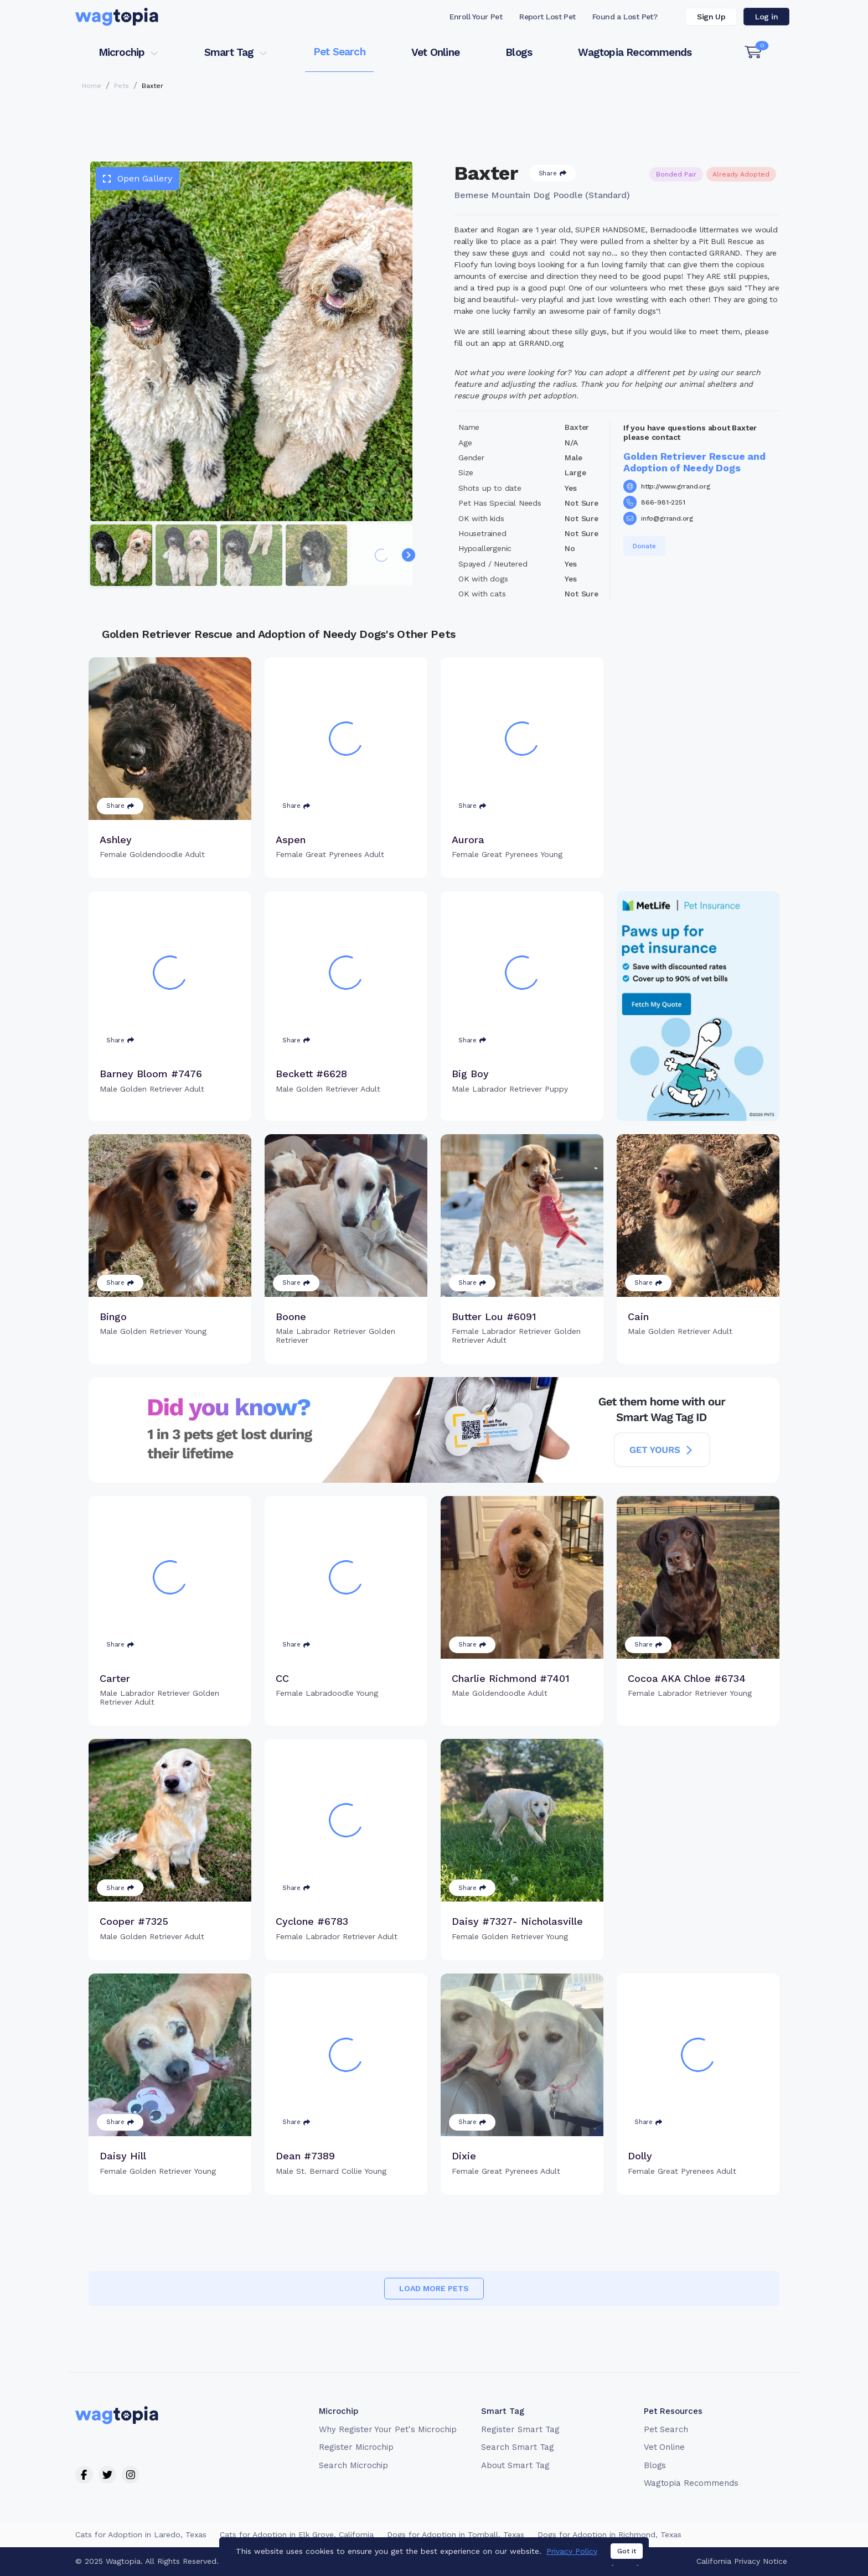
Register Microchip (356, 2447)
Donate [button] (644, 546)
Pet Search (339, 51)
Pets (121, 86)
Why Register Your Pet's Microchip (388, 2429)
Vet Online (435, 52)
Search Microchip (353, 2465)
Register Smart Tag (520, 2429)
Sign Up (711, 16)
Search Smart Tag (517, 2447)
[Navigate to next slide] (408, 555)
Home (91, 86)
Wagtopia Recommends (634, 52)
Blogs (518, 52)
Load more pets (434, 2288)
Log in (766, 16)
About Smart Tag (515, 2465)
